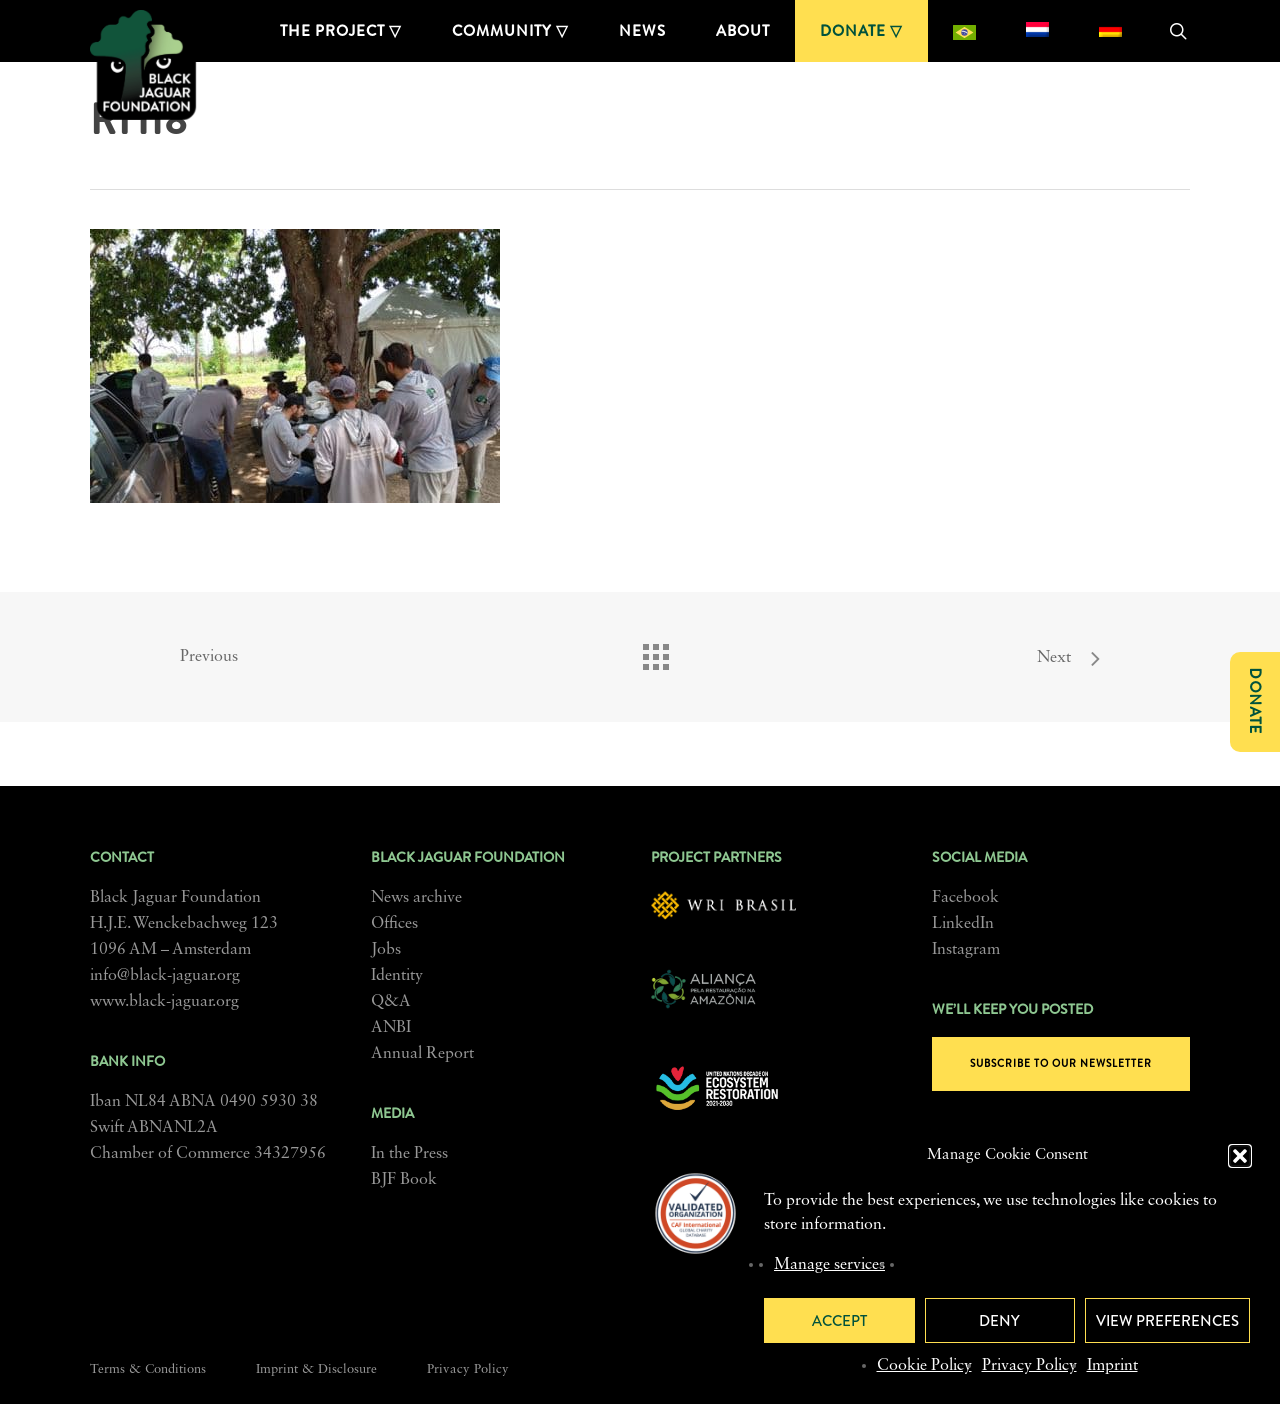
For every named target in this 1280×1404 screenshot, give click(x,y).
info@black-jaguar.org (165, 976)
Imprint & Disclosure (316, 1369)
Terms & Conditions (148, 1369)
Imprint (1112, 1366)
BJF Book (404, 1180)
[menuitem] (964, 31)
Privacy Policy (1029, 1366)
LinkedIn (963, 924)
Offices (394, 924)
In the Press (409, 1154)
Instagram (966, 950)
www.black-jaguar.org (164, 1002)
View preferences (1167, 1321)
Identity (397, 976)
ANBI (391, 1028)
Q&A (391, 1002)
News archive (416, 898)
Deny (999, 1321)
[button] (1240, 1156)
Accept (839, 1321)
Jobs (386, 950)
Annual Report (422, 1054)
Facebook (965, 898)
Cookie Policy (924, 1366)
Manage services (829, 1265)
